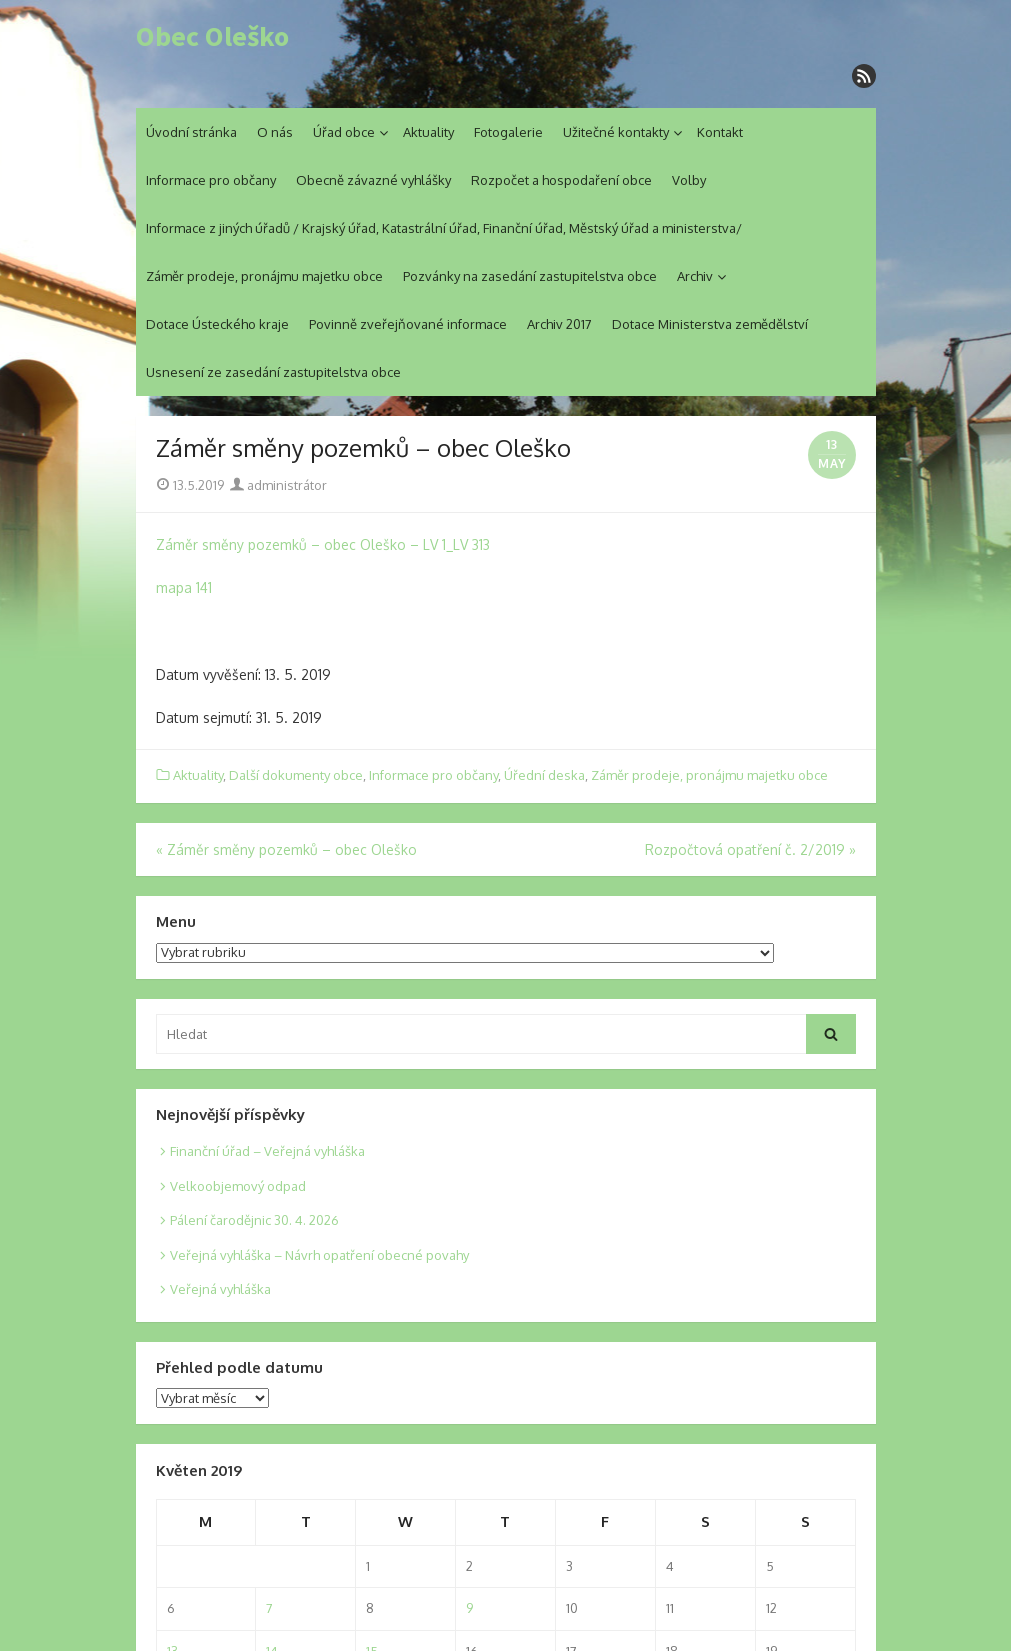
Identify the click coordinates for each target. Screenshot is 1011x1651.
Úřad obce (344, 132)
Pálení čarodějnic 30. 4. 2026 (254, 1220)
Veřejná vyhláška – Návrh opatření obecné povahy (319, 1255)
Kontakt (720, 132)
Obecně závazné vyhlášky (373, 180)
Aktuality (428, 132)
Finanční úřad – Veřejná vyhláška (267, 1151)
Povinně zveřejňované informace (408, 324)
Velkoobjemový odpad (238, 1186)
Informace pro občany (211, 180)
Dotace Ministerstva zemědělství (710, 324)
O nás (275, 132)
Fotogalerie (508, 132)
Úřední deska (544, 775)
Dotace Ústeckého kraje (217, 324)
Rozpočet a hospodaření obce (561, 180)
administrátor (278, 485)
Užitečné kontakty (616, 132)
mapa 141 (184, 587)
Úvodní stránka (191, 132)
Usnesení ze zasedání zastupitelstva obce (273, 372)
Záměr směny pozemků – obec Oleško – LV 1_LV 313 (323, 544)
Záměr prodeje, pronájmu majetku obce (264, 276)
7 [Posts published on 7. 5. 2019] (269, 1608)
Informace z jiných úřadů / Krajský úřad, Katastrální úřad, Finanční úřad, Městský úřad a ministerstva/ (444, 228)
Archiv (695, 276)
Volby (689, 180)
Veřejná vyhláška (220, 1289)
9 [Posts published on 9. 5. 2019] (469, 1608)
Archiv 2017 (559, 324)
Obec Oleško (212, 37)
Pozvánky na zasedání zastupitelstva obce (530, 276)
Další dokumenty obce (296, 775)
